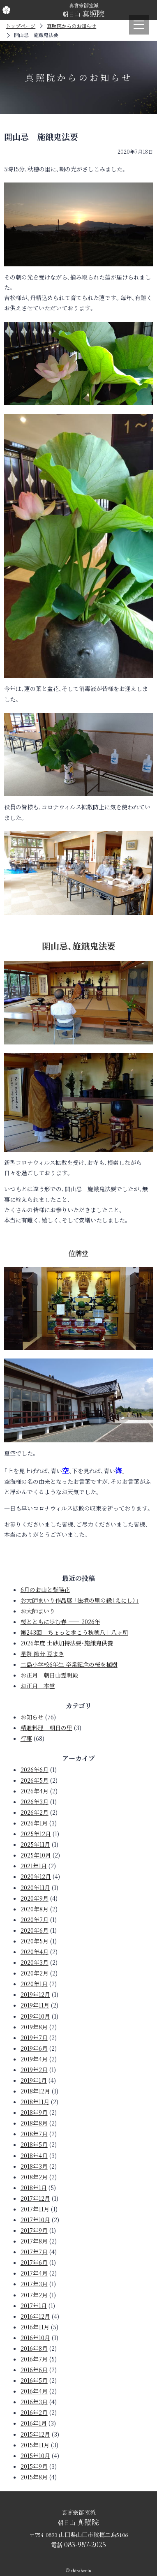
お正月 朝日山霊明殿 (49, 1675)
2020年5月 (34, 1941)
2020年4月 (34, 1952)
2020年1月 (34, 1984)
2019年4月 (34, 2059)
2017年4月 (34, 2273)
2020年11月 (35, 1887)
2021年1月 (34, 1866)
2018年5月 (34, 2144)
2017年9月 (34, 2230)
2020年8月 (34, 1909)
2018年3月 (34, 2166)
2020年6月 (34, 1930)
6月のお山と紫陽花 (45, 1589)
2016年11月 (35, 2327)
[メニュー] (139, 25)
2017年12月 (35, 2198)
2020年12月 (36, 1876)
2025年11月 (35, 1844)
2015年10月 (35, 2455)
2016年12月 (35, 2316)
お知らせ (32, 1717)
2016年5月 (34, 2380)
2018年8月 (34, 2123)
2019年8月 (34, 2027)
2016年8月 (34, 2348)
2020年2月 (34, 1973)
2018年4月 (34, 2155)
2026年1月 (34, 1823)
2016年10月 (35, 2337)
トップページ (20, 25)
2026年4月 (34, 1791)
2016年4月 (34, 2391)
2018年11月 (35, 2102)
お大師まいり (38, 1611)
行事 (26, 1738)
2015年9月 (34, 2466)
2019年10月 (35, 2016)
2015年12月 (35, 2434)
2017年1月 (34, 2305)
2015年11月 (35, 2445)
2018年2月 (34, 2177)
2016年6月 (34, 2370)
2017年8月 (34, 2241)
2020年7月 (34, 1919)
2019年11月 (35, 2005)
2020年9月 (34, 1898)
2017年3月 (34, 2284)
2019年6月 (34, 2048)
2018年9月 (34, 2112)
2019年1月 (34, 2080)
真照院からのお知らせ (71, 25)
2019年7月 (34, 2037)
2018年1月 (34, 2187)
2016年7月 (34, 2359)
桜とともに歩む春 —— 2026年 (60, 1621)
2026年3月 (34, 1801)
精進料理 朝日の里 (46, 1727)
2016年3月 (34, 2402)
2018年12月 (35, 2091)
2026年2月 (34, 1812)
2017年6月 (34, 2262)
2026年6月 (34, 1769)
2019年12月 (35, 1994)
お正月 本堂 (38, 1686)
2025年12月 (36, 1834)
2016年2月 (34, 2412)
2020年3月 (34, 1962)
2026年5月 (34, 1780)
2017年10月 (35, 2220)
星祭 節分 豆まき (42, 1654)
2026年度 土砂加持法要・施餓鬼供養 (67, 1643)
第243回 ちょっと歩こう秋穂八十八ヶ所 (74, 1632)
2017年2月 (34, 2295)
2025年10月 (36, 1855)
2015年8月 (34, 2477)
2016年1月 (34, 2423)
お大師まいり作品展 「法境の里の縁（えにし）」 (80, 1600)
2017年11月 (35, 2209)
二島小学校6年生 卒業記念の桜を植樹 (69, 1664)
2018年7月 (34, 2134)
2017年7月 (34, 2252)
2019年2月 (34, 2069)
